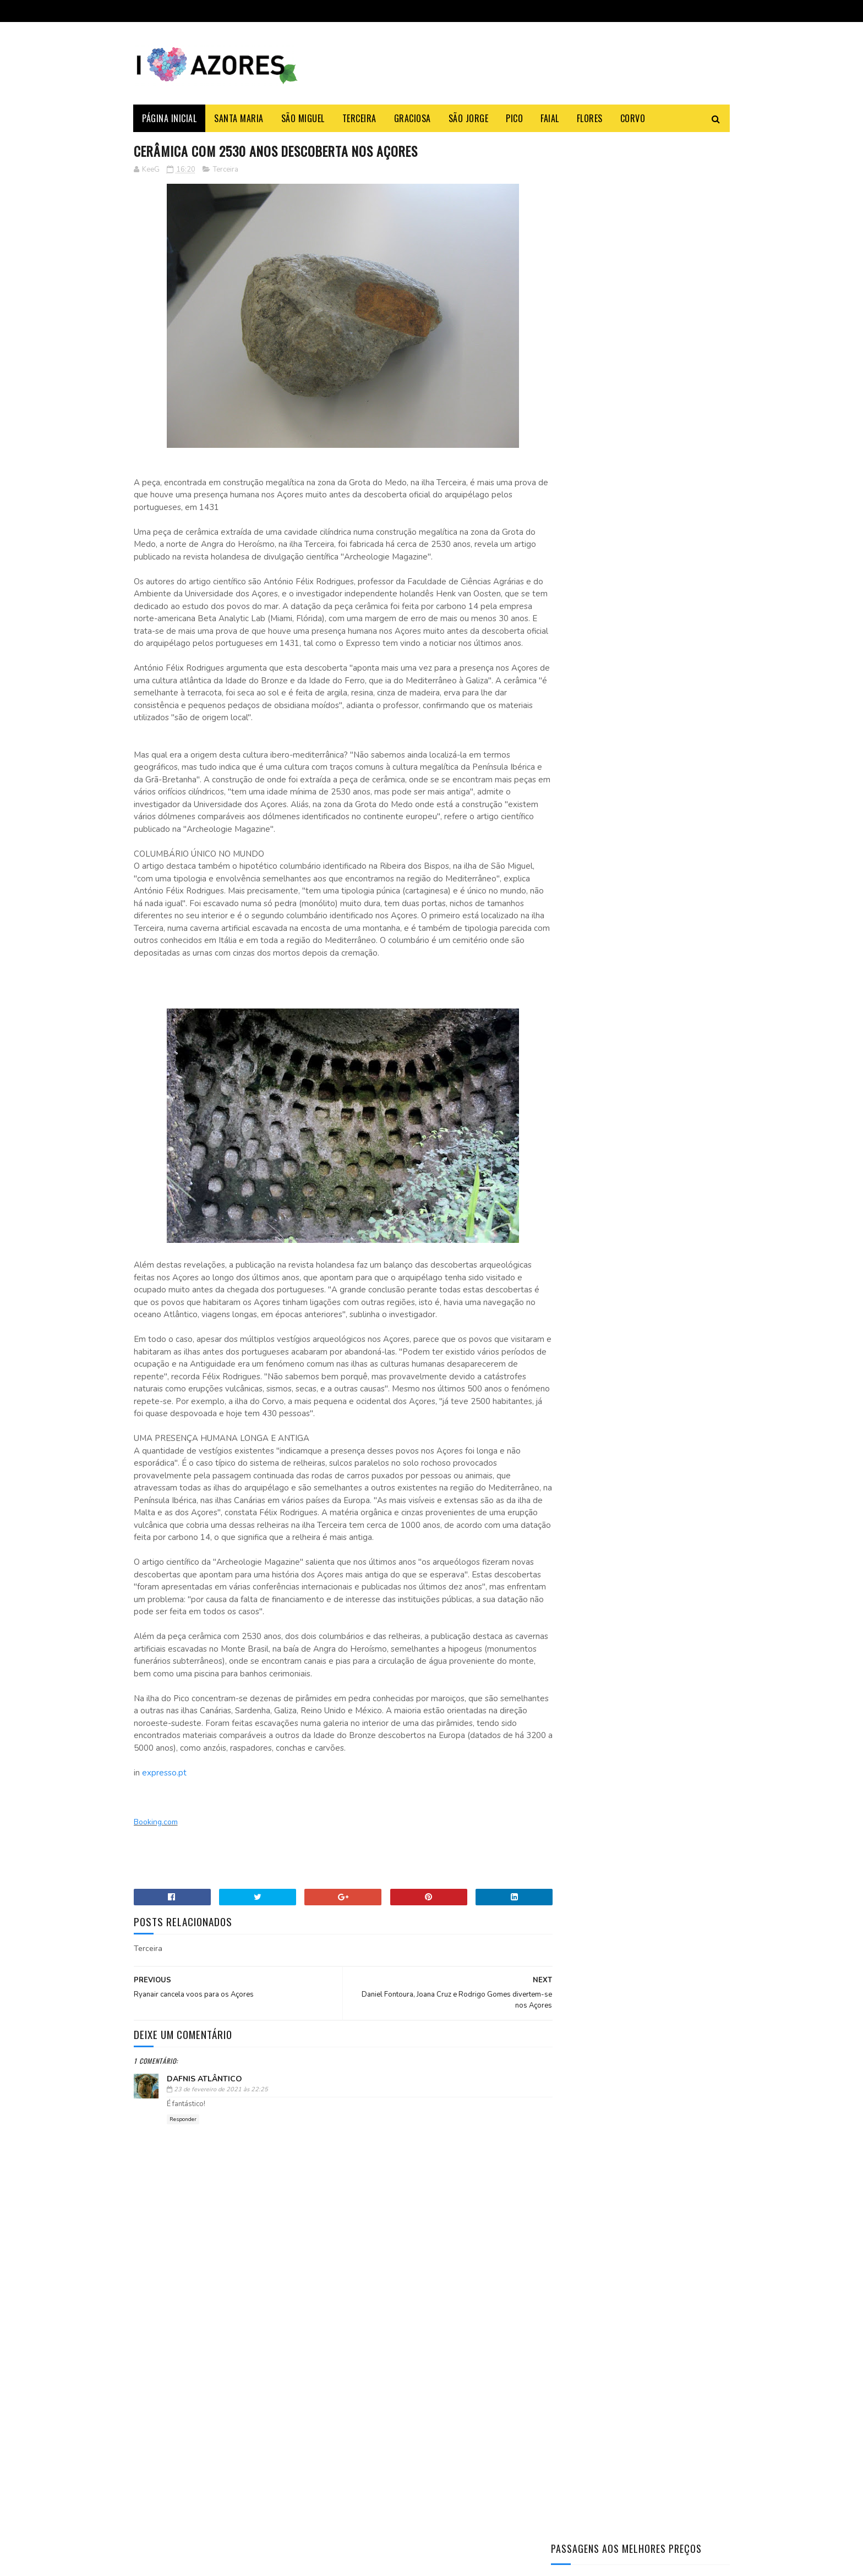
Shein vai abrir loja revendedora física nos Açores (259, 2396)
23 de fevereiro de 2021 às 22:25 (221, 2115)
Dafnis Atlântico (204, 2104)
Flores (590, 118)
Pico (514, 118)
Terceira (359, 118)
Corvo (633, 118)
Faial (550, 118)
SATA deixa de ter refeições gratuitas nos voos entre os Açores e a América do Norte (255, 2452)
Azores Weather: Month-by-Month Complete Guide (669, 611)
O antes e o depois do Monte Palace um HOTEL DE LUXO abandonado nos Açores (669, 667)
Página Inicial (170, 118)
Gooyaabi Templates (284, 2562)
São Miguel (303, 118)
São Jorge (469, 118)
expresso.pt (164, 1798)
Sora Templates (186, 2562)
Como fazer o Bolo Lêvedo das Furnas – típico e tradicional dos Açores (664, 466)
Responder (183, 2145)
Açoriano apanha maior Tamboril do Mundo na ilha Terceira (667, 516)
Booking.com (156, 1847)
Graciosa (412, 118)
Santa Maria (239, 118)
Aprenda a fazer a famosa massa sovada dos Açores (665, 561)
